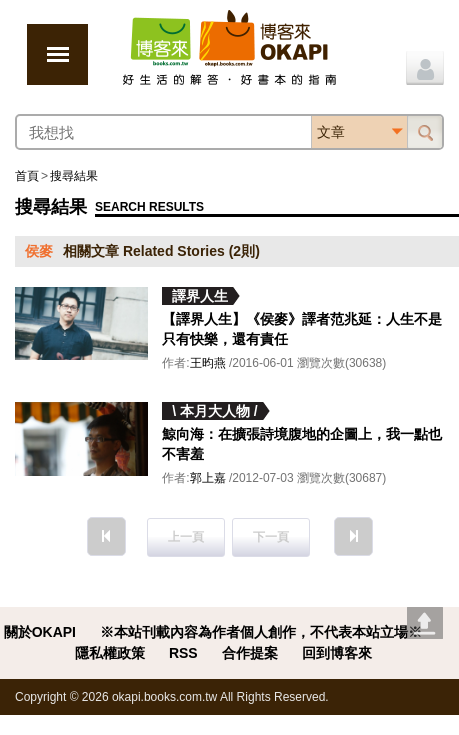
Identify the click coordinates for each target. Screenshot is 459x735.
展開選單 (57, 54)
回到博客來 (337, 653)
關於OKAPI (40, 632)
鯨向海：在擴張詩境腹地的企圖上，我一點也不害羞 (302, 444)
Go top (425, 623)
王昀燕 (208, 363)
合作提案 (250, 653)
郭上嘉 (208, 478)
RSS (183, 653)
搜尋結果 (74, 176)
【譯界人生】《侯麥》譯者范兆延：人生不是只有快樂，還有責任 (302, 329)
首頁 (27, 176)
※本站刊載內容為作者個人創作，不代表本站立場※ (261, 632)
